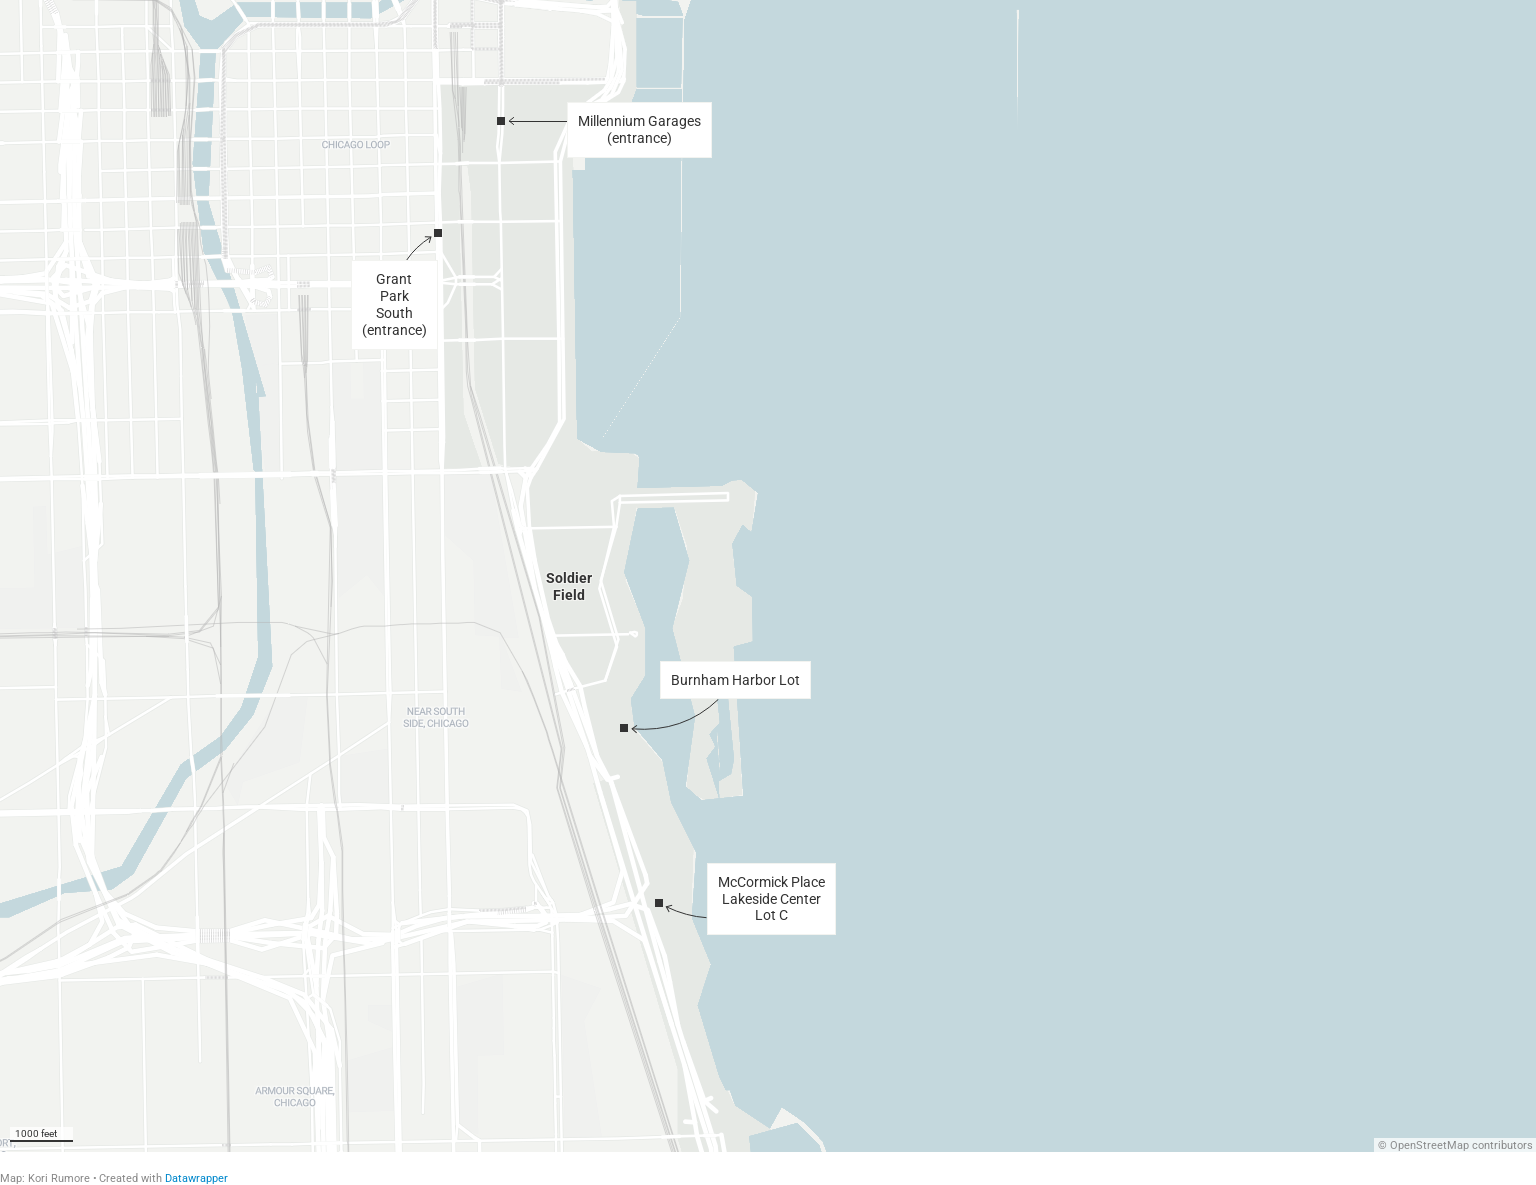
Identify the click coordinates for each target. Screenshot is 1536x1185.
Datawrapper (196, 1178)
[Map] (768, 576)
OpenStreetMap (1429, 1145)
